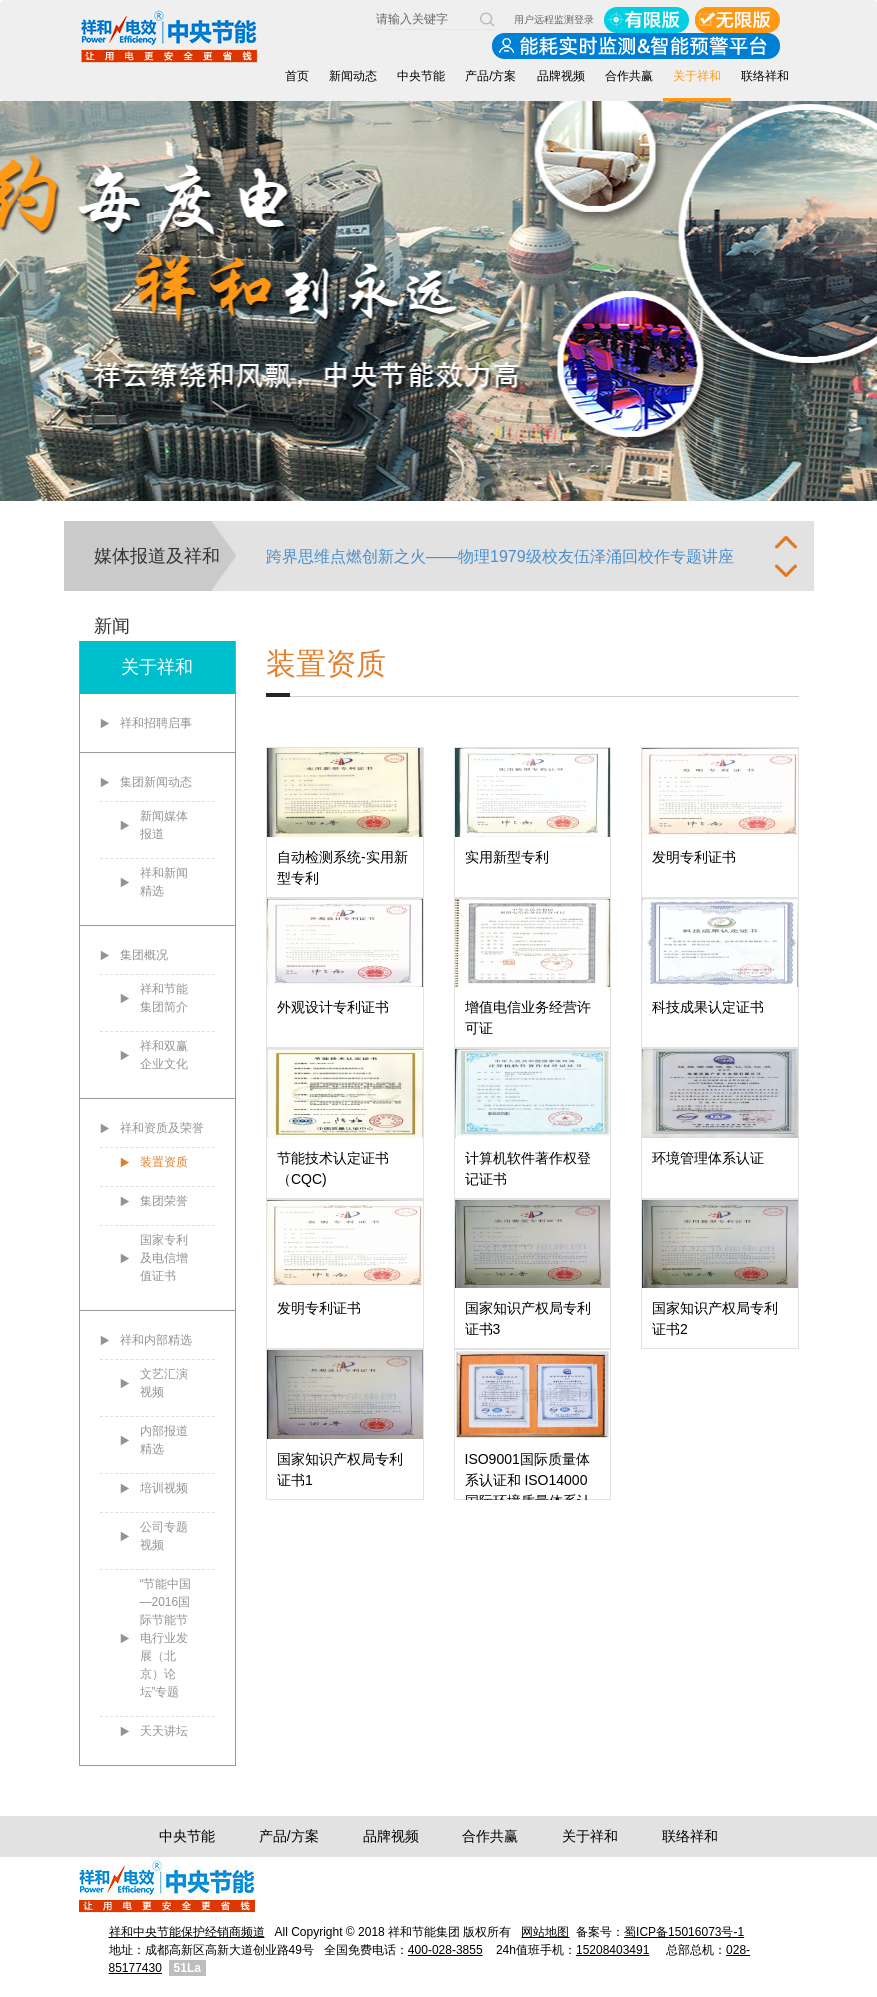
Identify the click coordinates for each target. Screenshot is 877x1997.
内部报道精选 (164, 1440)
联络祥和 (765, 76)
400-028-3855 (445, 1950)
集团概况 (144, 955)
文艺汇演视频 (164, 1383)
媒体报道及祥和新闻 (157, 568)
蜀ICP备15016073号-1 (684, 1932)
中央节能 (421, 76)
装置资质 (164, 1162)
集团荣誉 (164, 1201)
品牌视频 (561, 76)
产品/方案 (490, 76)
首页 (297, 76)
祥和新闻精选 (164, 882)
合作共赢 (629, 76)
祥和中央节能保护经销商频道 (187, 1932)
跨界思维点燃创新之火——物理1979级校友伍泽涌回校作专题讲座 (500, 556)
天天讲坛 (164, 1731)
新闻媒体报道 (164, 825)
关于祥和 (697, 76)
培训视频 (164, 1488)
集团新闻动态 (156, 782)
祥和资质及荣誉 (162, 1128)
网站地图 (545, 1932)
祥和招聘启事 (156, 723)
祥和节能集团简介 (164, 998)
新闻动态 (353, 76)
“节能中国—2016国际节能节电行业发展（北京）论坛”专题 (166, 1638)
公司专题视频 (164, 1536)
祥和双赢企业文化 (164, 1055)
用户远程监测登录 (554, 19)
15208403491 (612, 1950)
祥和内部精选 (156, 1340)
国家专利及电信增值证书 (164, 1258)
